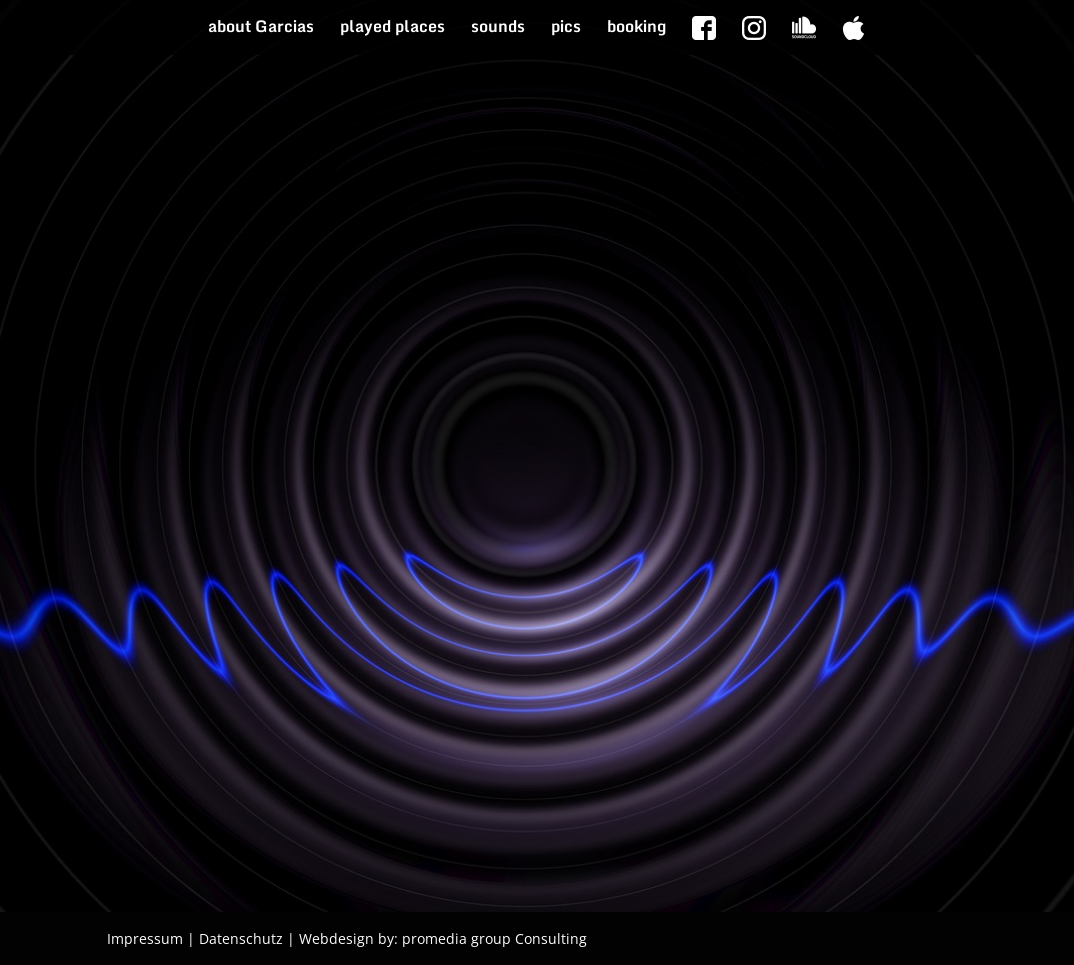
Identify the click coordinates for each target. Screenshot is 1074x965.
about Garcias (261, 29)
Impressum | (151, 938)
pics (566, 29)
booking (636, 29)
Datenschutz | (247, 938)
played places (392, 29)
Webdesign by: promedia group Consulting (443, 938)
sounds (498, 29)
